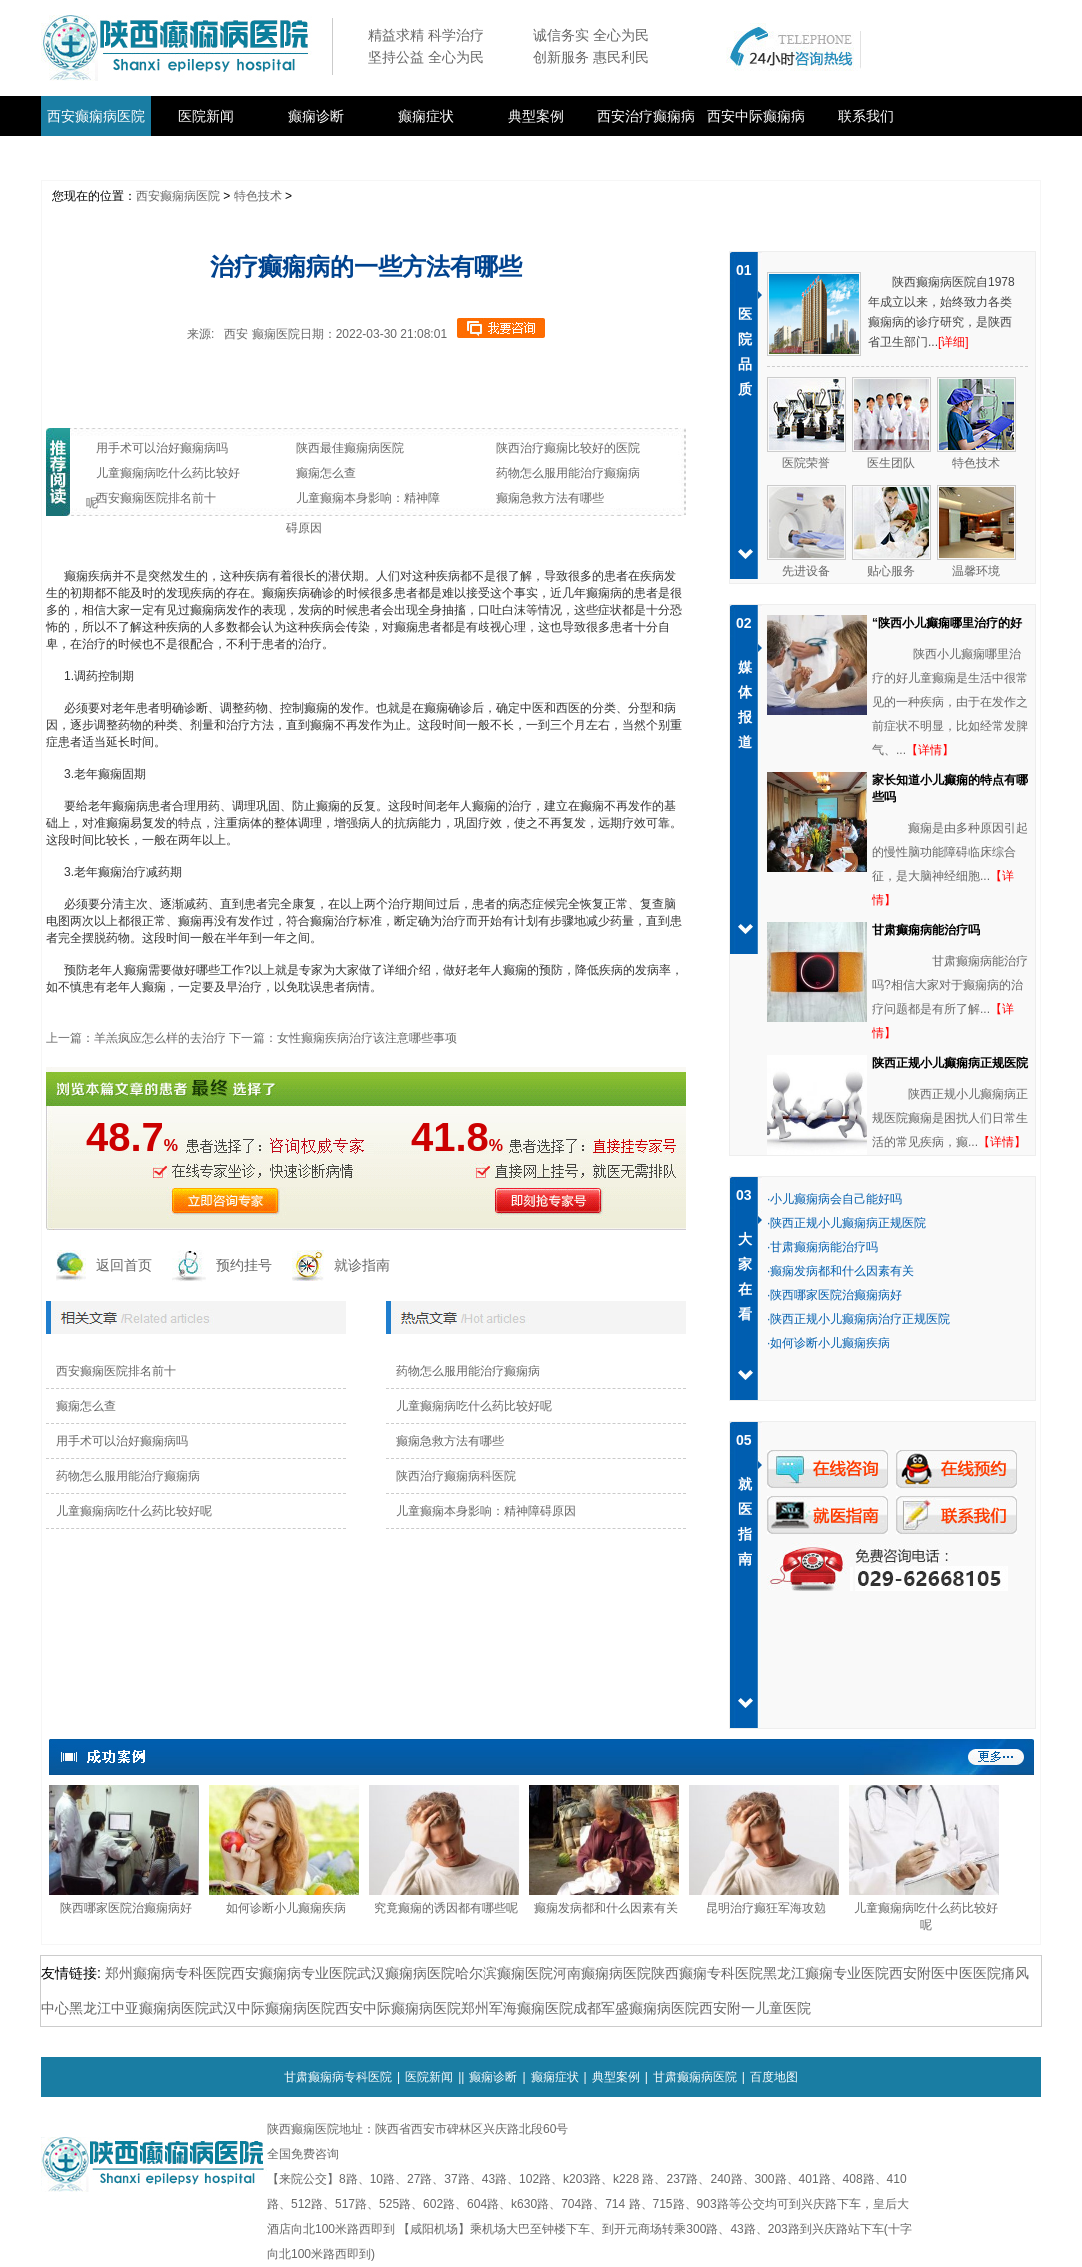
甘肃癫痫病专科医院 (338, 2077)
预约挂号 (244, 1265)
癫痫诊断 (316, 116)
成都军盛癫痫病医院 (636, 2008)
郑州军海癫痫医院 (517, 2008)
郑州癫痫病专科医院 (168, 1973)
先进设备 (806, 571)
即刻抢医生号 (542, 1201)
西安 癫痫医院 (261, 334)
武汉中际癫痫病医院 (272, 2008)
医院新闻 (206, 116)
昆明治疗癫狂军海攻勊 (766, 1908)
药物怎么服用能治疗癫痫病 (128, 1476)
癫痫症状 (426, 116)
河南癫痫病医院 (602, 1973)
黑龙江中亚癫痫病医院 (139, 2008)
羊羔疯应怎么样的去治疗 (160, 1038)
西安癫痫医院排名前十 (116, 1371)
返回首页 (124, 1265)
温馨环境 (976, 571)
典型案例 (536, 116)
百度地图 (774, 2077)
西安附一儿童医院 (755, 2008)
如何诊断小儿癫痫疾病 (286, 1908)
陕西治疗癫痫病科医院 (456, 1476)
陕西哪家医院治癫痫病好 (126, 1908)
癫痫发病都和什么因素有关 (606, 1908)
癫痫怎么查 (86, 1406)
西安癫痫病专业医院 (294, 1973)
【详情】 (930, 750)
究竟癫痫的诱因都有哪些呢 (446, 1908)
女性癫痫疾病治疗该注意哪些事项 (367, 1038)
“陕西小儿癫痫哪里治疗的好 (947, 623)
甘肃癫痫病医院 (695, 2077)
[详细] (953, 342)
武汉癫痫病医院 (406, 1973)
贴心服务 (891, 571)
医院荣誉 (806, 463)
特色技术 (258, 196)
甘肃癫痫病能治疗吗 (926, 930)
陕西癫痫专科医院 (707, 1973)
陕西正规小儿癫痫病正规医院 (950, 1063)
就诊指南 (362, 1265)
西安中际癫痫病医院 (398, 2008)
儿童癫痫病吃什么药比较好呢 (134, 1511)
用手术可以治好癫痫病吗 (122, 1441)
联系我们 (866, 116)
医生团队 (891, 463)
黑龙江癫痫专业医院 (826, 1973)
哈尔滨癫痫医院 (504, 1973)
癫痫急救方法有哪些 (450, 1441)
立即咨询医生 (226, 1201)
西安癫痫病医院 (96, 116)
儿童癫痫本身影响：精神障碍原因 (486, 1511)
